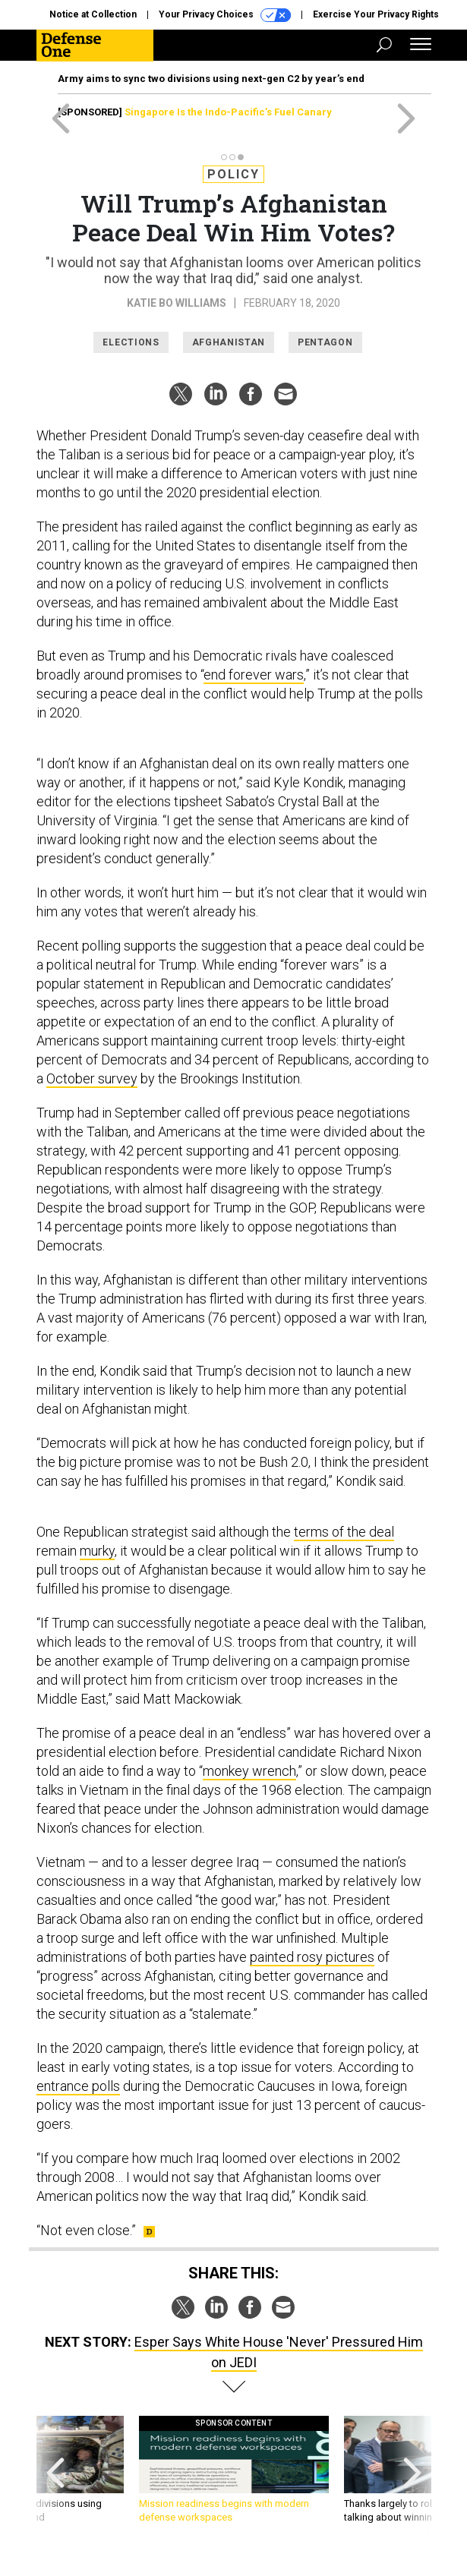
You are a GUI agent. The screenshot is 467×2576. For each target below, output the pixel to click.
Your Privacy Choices (225, 15)
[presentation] (55, 2477)
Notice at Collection (93, 14)
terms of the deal (344, 1532)
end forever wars (254, 675)
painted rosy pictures (312, 1957)
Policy (233, 174)
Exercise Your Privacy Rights (376, 14)
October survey (91, 1078)
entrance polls (78, 2086)
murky (97, 1551)
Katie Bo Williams (176, 303)
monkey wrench (249, 1771)
